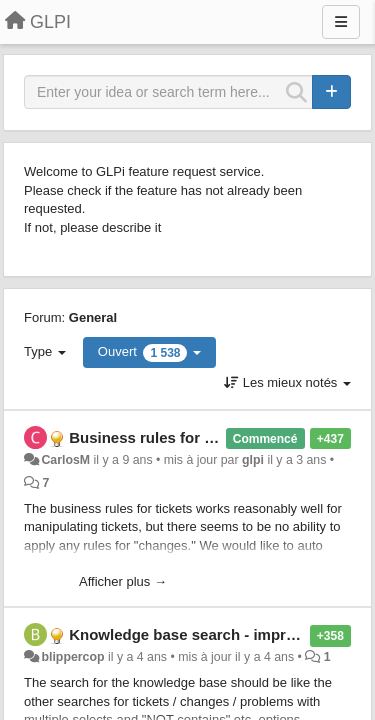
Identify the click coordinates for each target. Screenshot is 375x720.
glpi (253, 460)
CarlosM (65, 460)
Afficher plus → (123, 581)
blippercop (72, 657)
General (93, 317)
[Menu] (341, 22)
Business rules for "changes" (174, 437)
